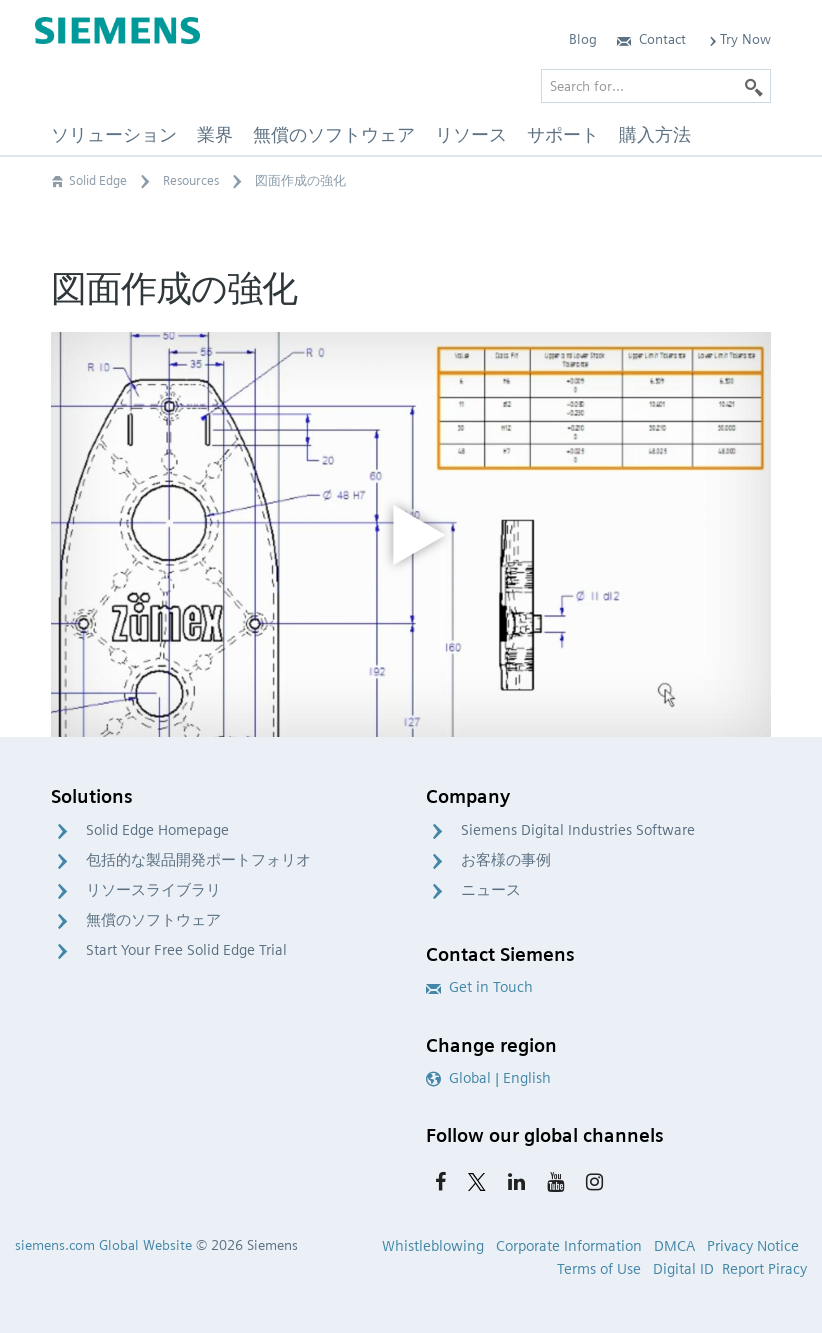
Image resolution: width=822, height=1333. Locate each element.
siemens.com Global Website (103, 1245)
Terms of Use (599, 1269)
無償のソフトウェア (153, 920)
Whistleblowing (433, 1246)
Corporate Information (569, 1246)
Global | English (488, 1078)
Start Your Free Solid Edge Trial (186, 950)
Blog (583, 39)
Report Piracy (764, 1269)
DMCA (674, 1246)
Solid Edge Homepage (157, 830)
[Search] (754, 86)
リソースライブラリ (153, 890)
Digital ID (683, 1269)
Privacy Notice (753, 1246)
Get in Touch (479, 987)
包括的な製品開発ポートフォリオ (198, 860)
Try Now (738, 39)
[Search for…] (656, 86)
